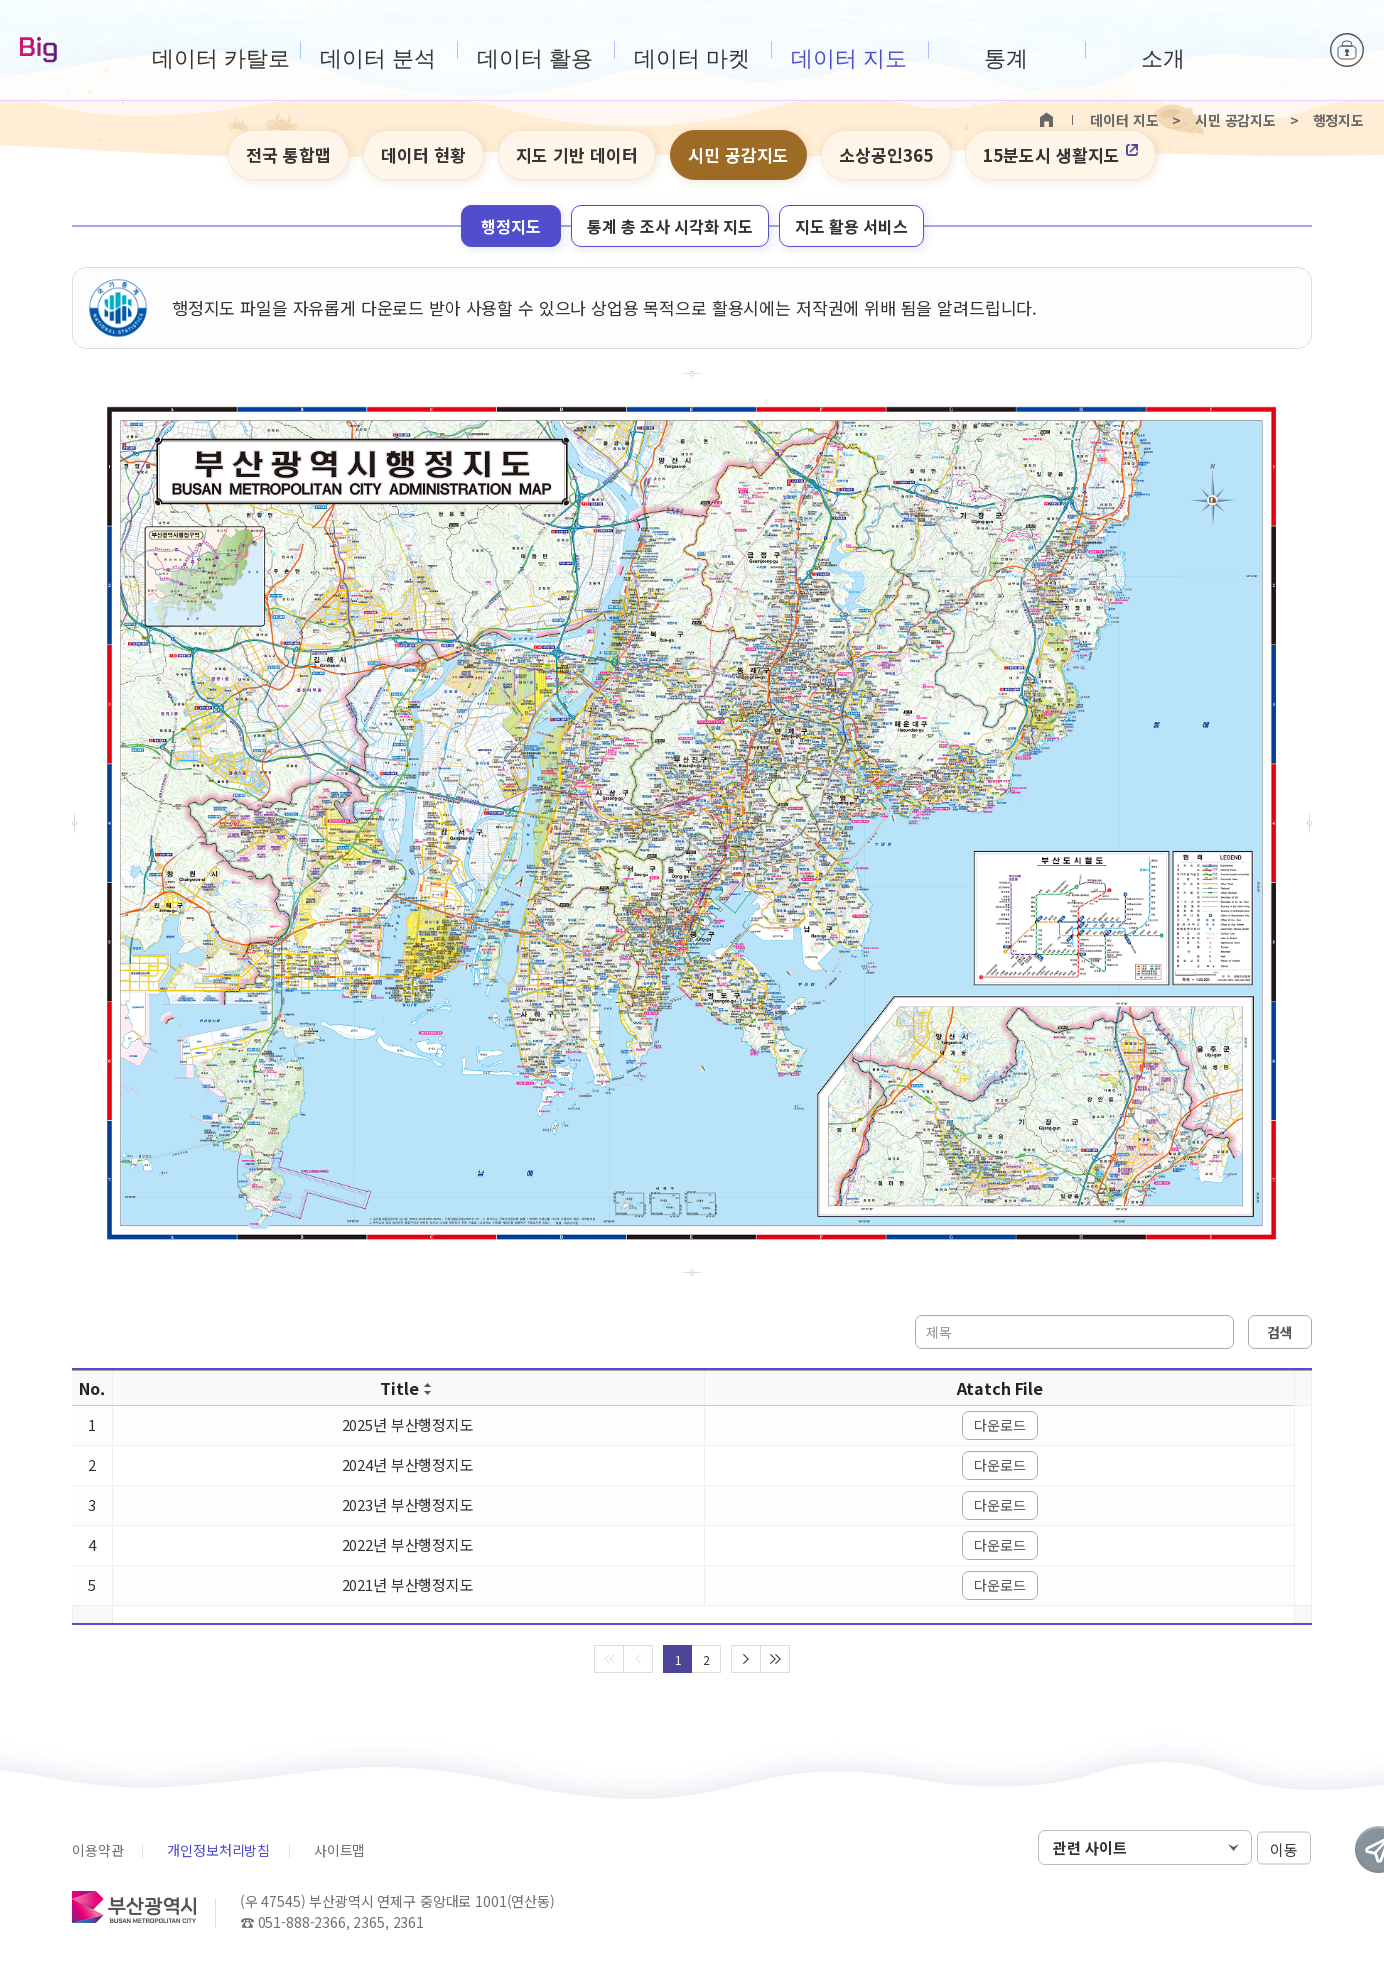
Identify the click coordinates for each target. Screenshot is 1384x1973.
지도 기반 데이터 (577, 154)
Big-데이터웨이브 (38, 51)
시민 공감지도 (738, 154)
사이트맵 (339, 1850)
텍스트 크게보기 (1263, 156)
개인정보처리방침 (218, 1850)
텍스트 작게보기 (1294, 156)
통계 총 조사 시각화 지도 (670, 226)
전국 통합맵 (288, 154)
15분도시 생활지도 (1060, 154)
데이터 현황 (423, 154)
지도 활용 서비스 (851, 226)
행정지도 (511, 226)
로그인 (1347, 50)
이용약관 (97, 1850)
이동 (1284, 1848)
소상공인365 (886, 154)
